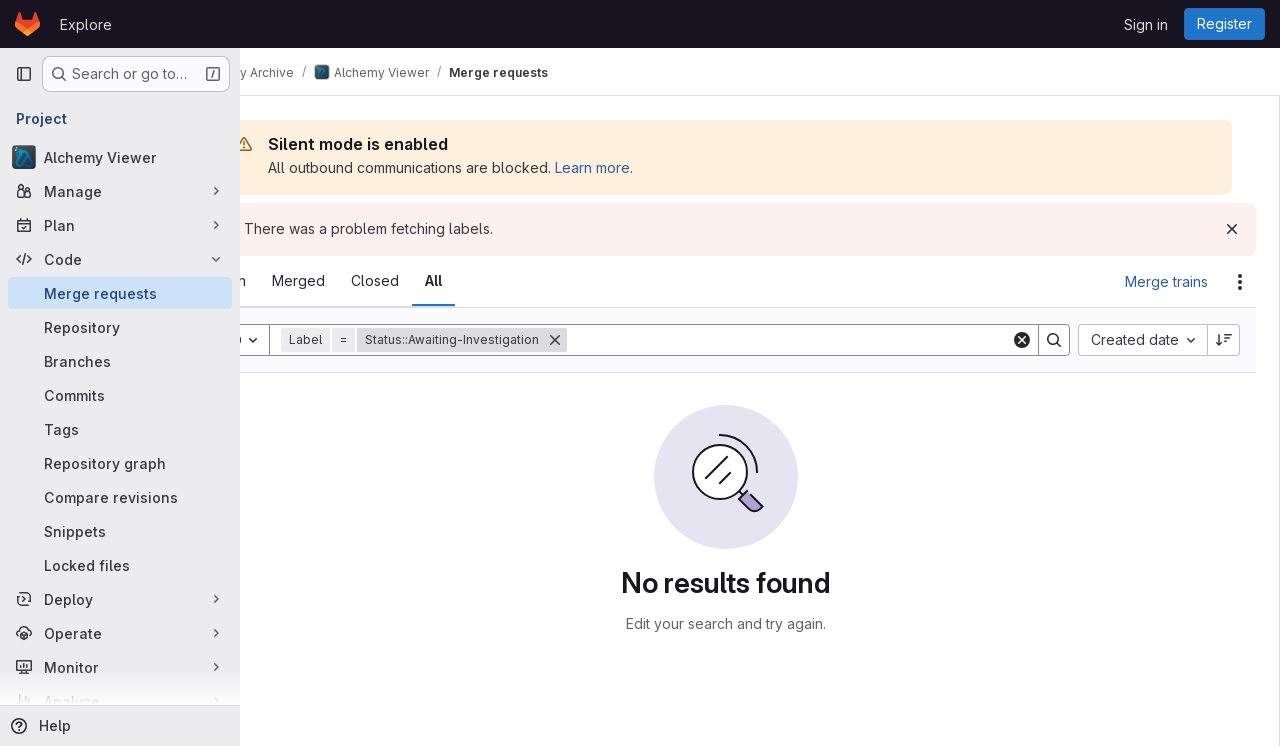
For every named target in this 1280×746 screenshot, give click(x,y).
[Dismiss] (1232, 229)
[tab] (295, 281)
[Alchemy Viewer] (120, 157)
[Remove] (623, 340)
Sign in (1146, 24)
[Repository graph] (120, 463)
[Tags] (120, 429)
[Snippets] (120, 531)
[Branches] (120, 361)
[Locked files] (120, 565)
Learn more (660, 167)
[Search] (823, 340)
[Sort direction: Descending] (1224, 340)
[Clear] (1022, 340)
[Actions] (1240, 282)
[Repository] (120, 327)
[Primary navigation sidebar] (24, 74)
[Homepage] (27, 24)
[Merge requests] (120, 293)
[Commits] (120, 395)
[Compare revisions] (120, 497)
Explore (86, 24)
